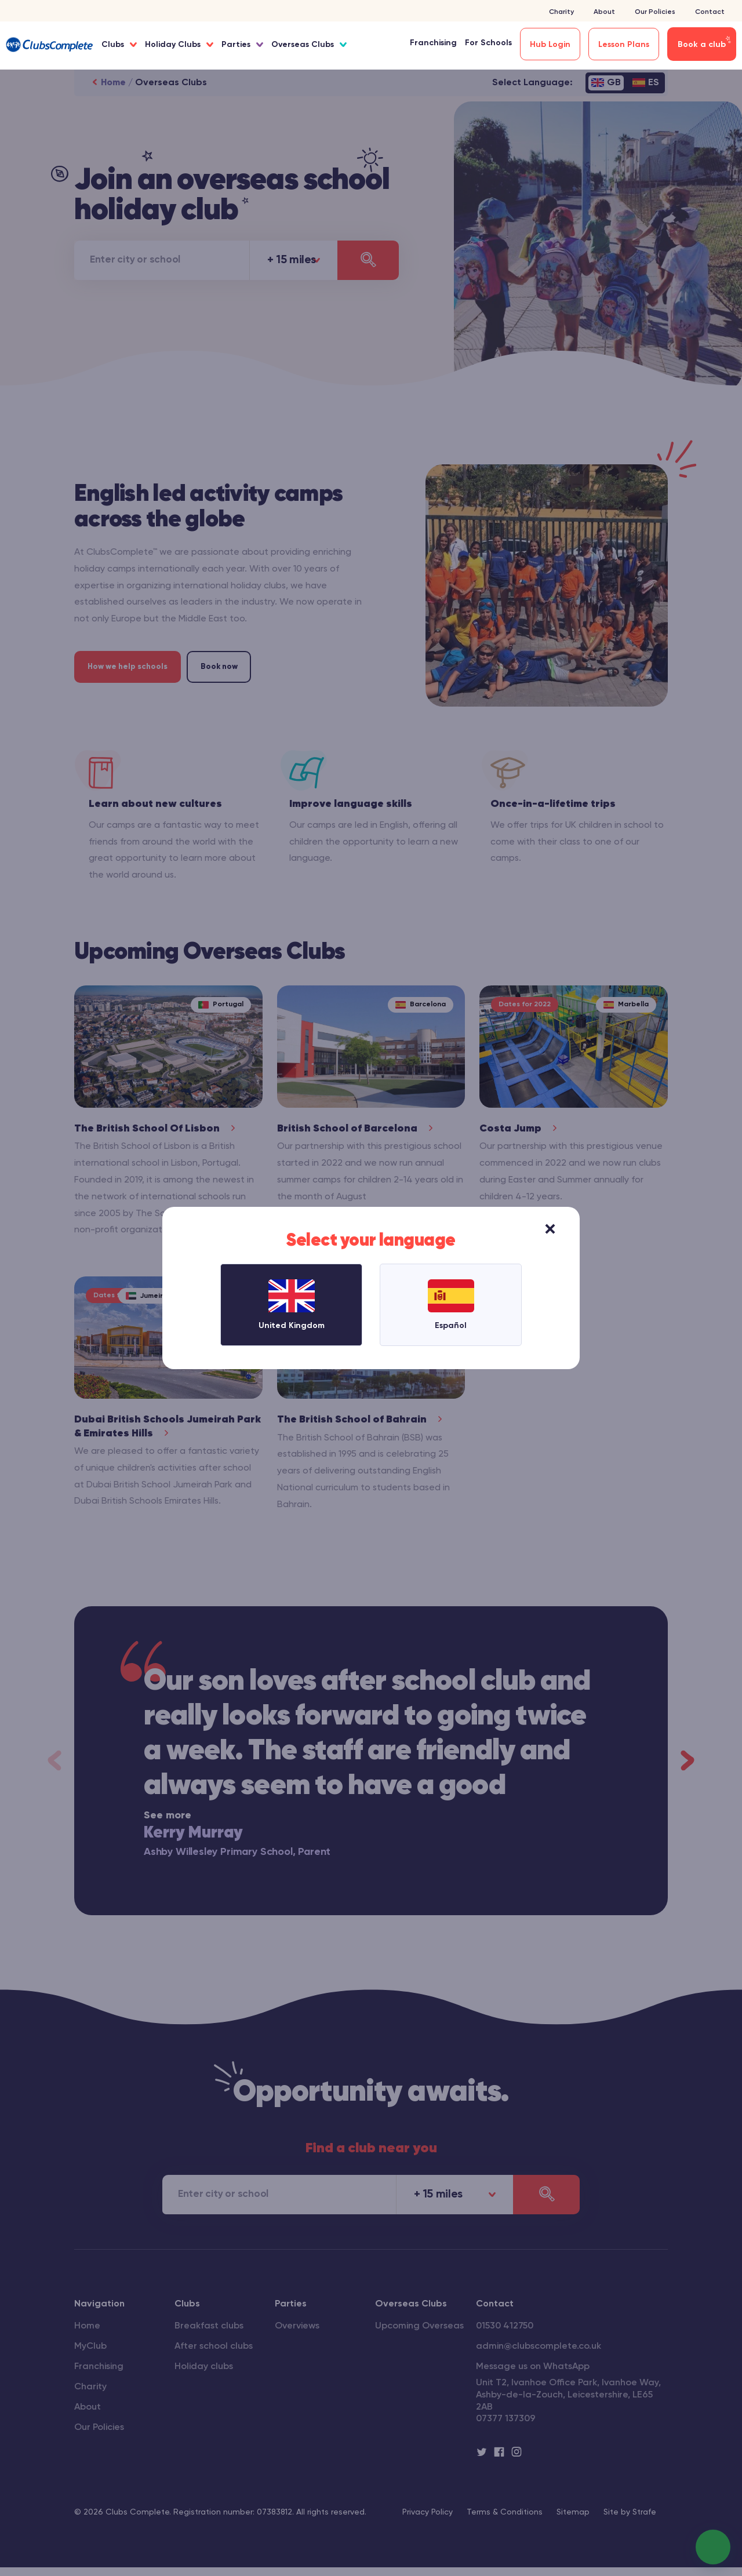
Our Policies (655, 12)
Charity (561, 12)
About (604, 12)
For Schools (488, 43)
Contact (710, 12)
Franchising (433, 43)
